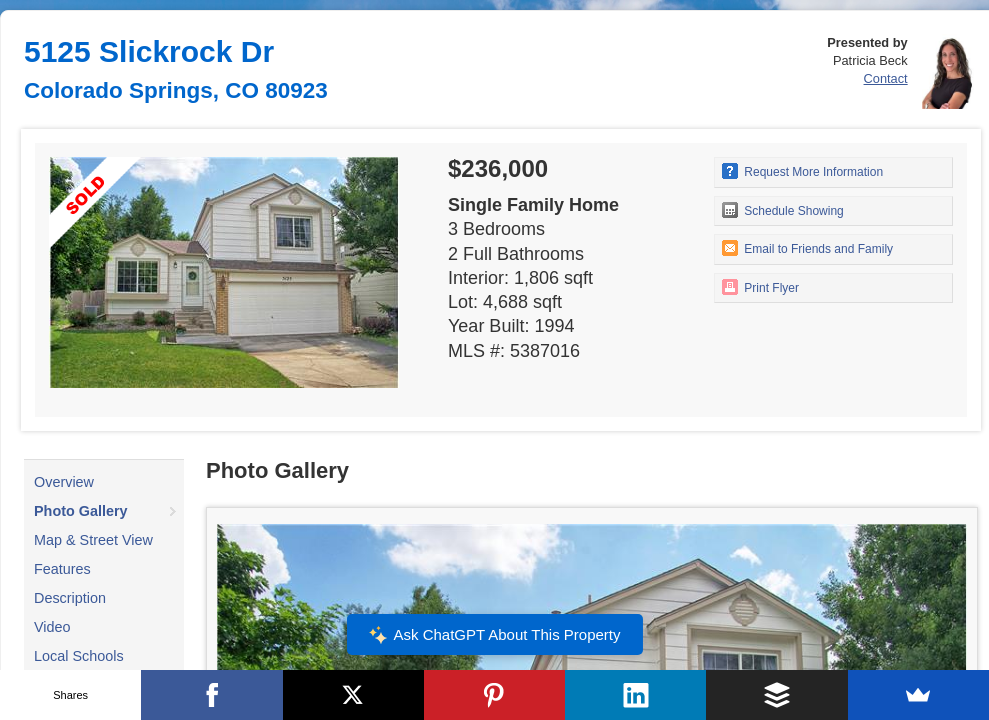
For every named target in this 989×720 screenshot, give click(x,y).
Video (52, 627)
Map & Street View (93, 540)
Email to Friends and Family (807, 248)
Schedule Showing (783, 210)
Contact (886, 78)
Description (70, 598)
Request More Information (802, 171)
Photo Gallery (81, 511)
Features (62, 569)
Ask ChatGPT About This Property (494, 635)
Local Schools (79, 656)
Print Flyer (760, 287)
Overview (64, 482)
